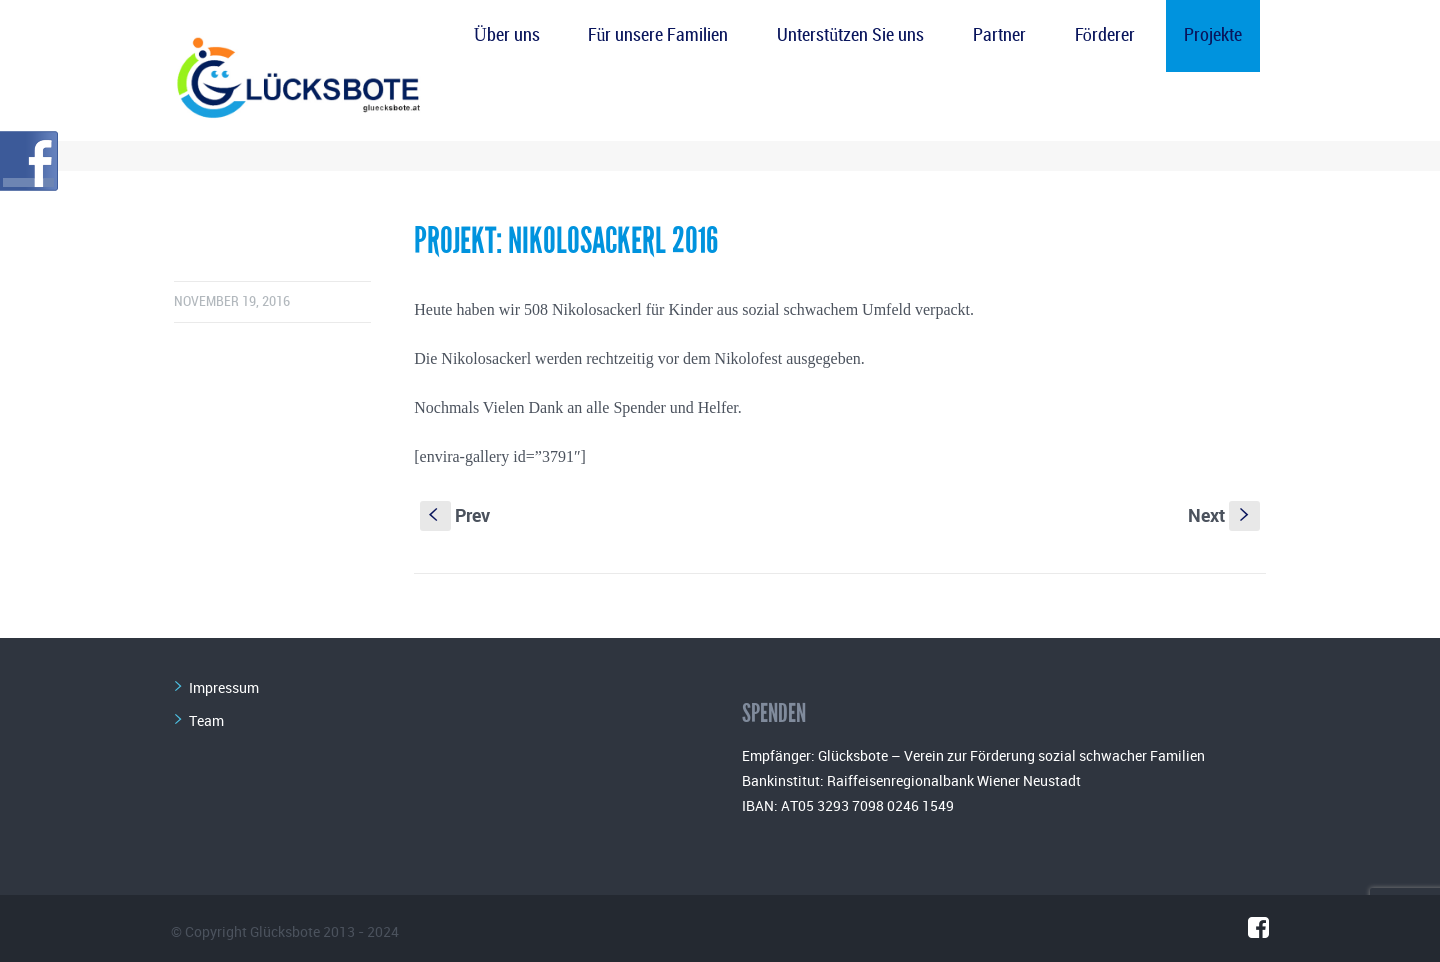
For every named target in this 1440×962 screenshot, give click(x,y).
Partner (999, 35)
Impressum (224, 687)
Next (1224, 515)
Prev (455, 515)
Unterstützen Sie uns (850, 35)
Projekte (1213, 35)
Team (206, 720)
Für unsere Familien (658, 35)
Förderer (1105, 35)
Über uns (507, 35)
